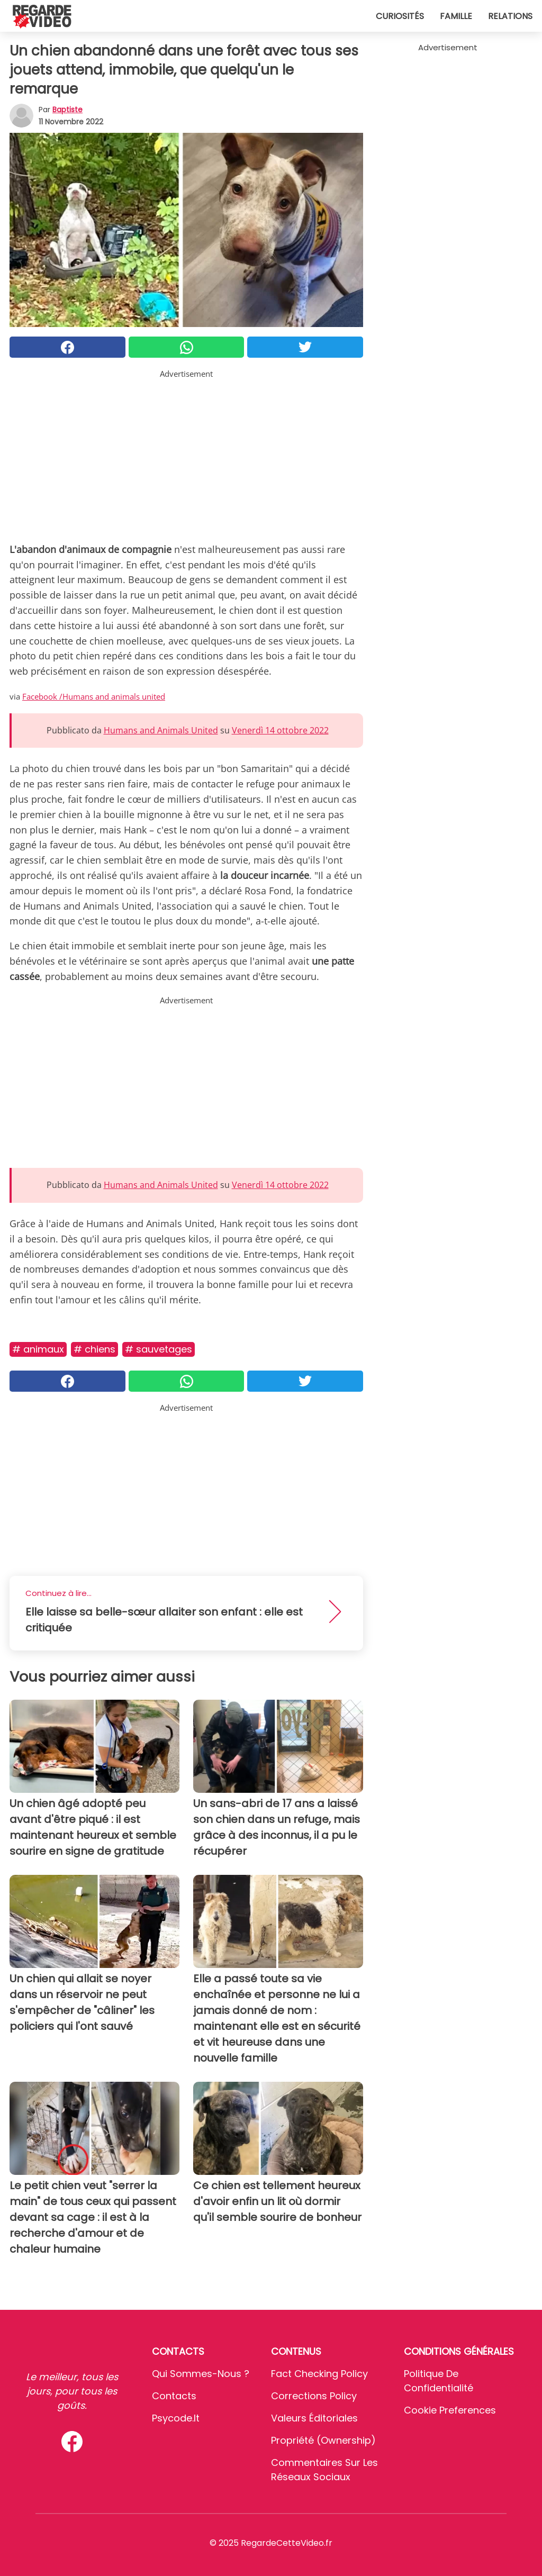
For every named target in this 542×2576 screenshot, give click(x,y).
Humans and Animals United (161, 730)
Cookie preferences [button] (450, 2410)
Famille (456, 16)
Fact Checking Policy (319, 2373)
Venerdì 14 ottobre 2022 (280, 730)
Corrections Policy (314, 2395)
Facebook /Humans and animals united (93, 696)
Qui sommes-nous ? (200, 2373)
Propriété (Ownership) (323, 2440)
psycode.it (176, 2418)
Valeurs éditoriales (314, 2418)
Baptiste (67, 109)
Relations (510, 16)
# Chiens (94, 1349)
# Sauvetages (158, 1349)
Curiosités (400, 16)
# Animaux (38, 1349)
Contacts (174, 2395)
